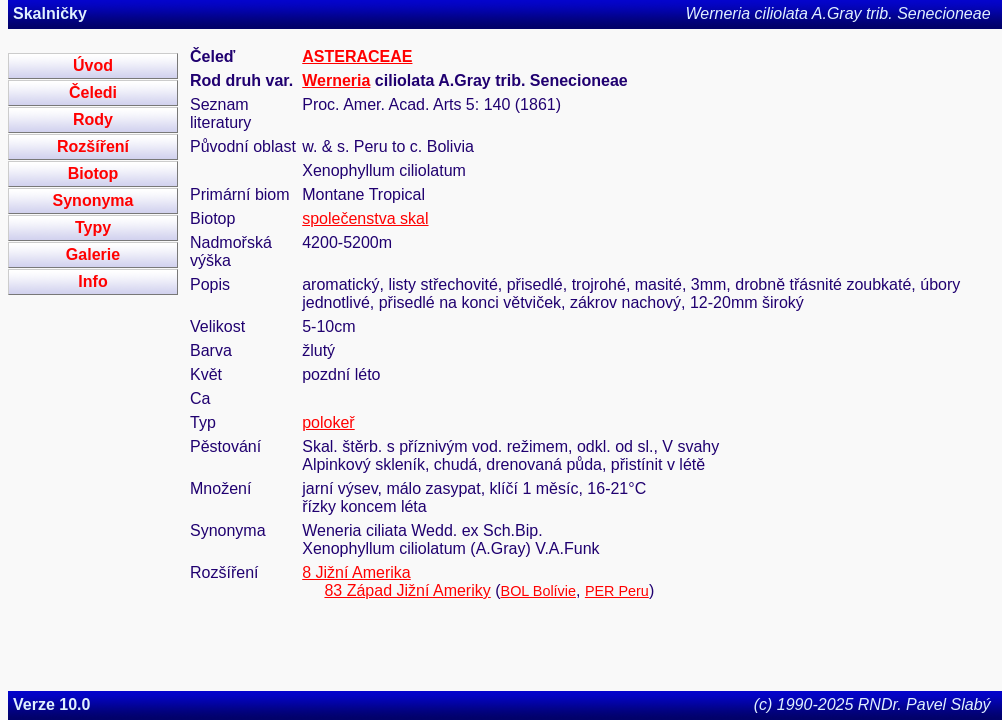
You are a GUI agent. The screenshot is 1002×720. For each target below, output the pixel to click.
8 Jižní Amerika (356, 572)
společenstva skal (365, 218)
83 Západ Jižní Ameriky (407, 590)
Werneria (336, 80)
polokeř (328, 422)
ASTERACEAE (357, 56)
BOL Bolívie (538, 591)
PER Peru (617, 591)
